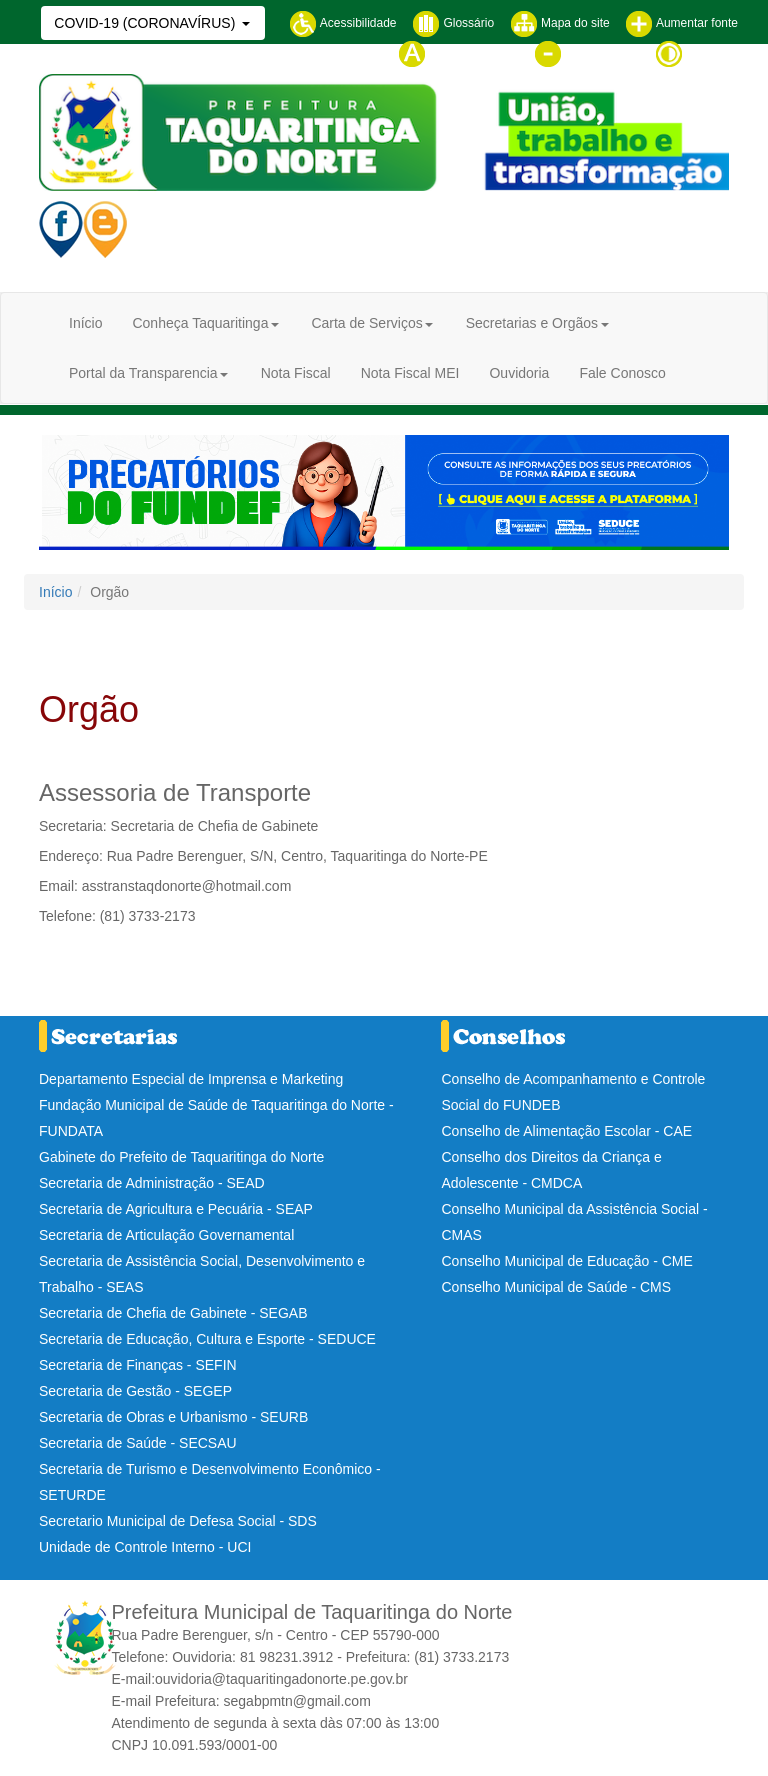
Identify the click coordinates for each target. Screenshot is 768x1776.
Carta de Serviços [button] (366, 323)
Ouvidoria (519, 373)
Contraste (696, 53)
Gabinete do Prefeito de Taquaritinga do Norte (181, 1157)
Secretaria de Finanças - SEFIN (138, 1365)
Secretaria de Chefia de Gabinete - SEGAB (173, 1313)
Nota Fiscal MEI (410, 373)
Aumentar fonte (681, 23)
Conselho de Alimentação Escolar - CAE (566, 1131)
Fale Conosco (622, 373)
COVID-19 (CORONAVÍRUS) (146, 23)
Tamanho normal (458, 53)
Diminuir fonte (586, 53)
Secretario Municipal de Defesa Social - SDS (178, 1521)
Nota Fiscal (296, 373)
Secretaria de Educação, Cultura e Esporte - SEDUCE (207, 1339)
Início (85, 323)
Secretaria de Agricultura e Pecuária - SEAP (176, 1209)
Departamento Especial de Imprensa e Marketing (191, 1079)
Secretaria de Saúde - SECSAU (138, 1443)
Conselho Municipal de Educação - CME (566, 1261)
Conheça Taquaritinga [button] (200, 323)
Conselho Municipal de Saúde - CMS (556, 1287)
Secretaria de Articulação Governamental (166, 1235)
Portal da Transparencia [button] (143, 373)
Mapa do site (560, 23)
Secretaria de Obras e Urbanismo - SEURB (173, 1417)
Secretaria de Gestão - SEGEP (135, 1391)
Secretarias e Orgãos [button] (532, 323)
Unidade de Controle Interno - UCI (145, 1547)
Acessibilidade (342, 23)
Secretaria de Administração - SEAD (152, 1183)
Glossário (453, 23)
